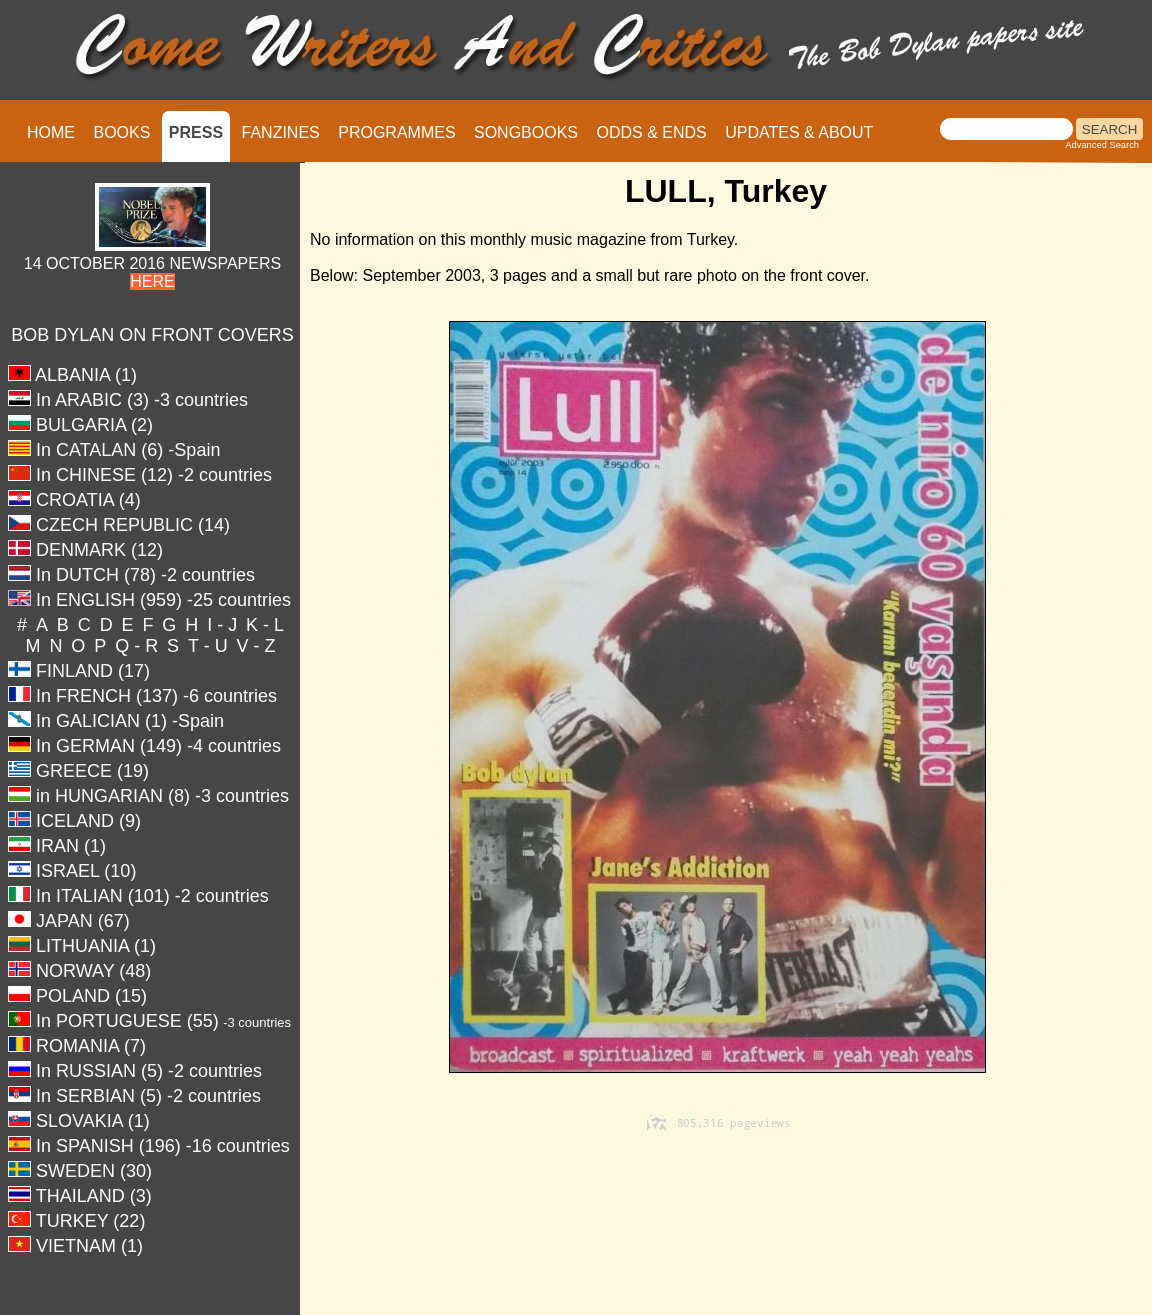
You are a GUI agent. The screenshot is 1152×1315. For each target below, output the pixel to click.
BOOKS (121, 132)
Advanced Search (1102, 145)
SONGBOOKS (526, 132)
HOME (51, 132)
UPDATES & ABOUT (799, 132)
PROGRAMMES (396, 132)
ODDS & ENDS (651, 132)
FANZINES (281, 132)
